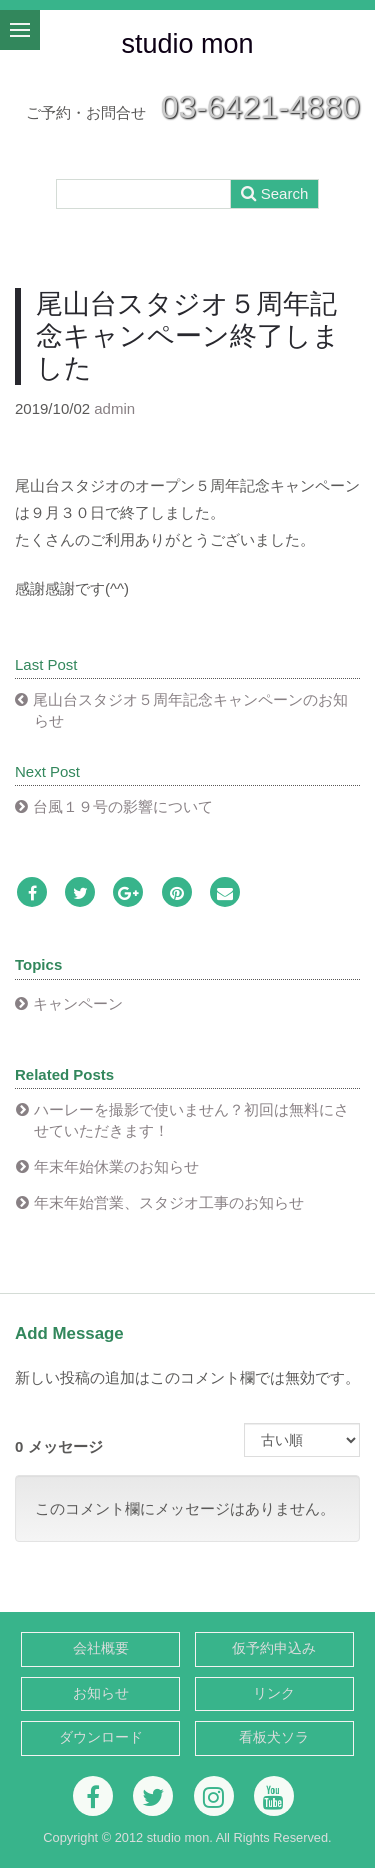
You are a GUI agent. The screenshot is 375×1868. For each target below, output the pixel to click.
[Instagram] (214, 1796)
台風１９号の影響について (123, 806)
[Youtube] (274, 1796)
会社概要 (101, 1648)
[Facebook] (32, 893)
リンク (274, 1693)
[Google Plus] (128, 893)
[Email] (225, 893)
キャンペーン (78, 1003)
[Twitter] (80, 893)
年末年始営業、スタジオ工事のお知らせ (169, 1202)
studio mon (187, 44)
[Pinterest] (177, 893)
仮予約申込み (274, 1648)
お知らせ (101, 1693)
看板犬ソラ (274, 1737)
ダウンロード (101, 1737)
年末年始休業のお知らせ (116, 1166)
